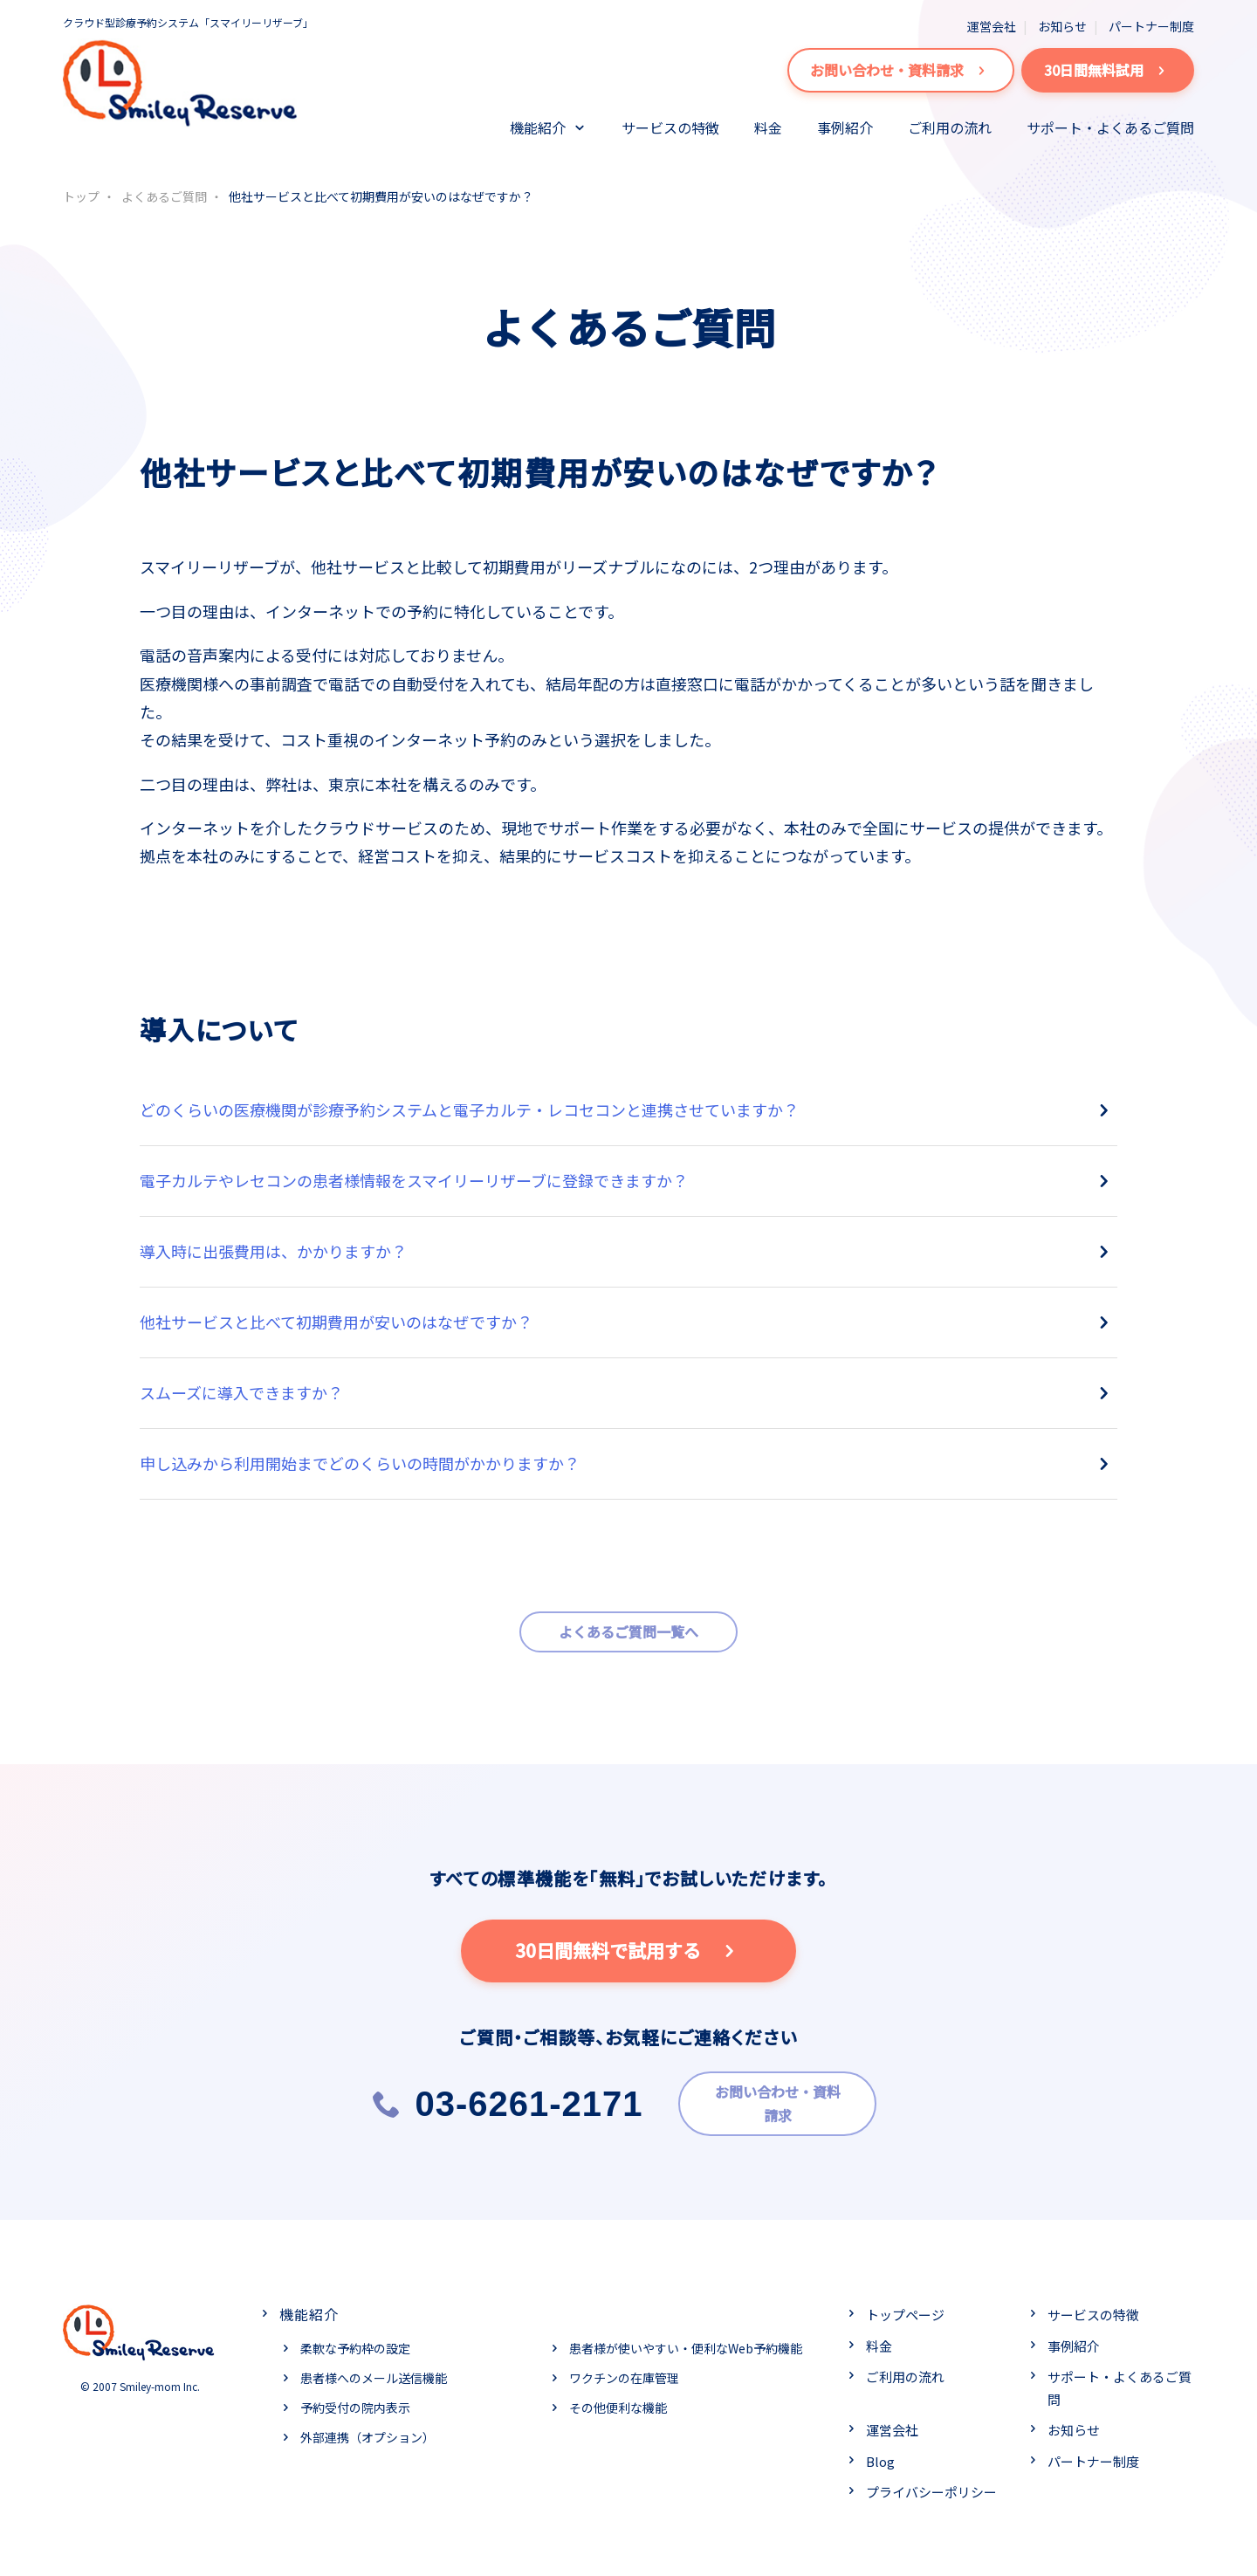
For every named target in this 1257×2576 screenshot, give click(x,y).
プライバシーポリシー (931, 2486)
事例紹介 (845, 127)
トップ (81, 196)
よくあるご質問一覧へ (628, 1631)
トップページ (905, 2309)
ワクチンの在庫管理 (624, 2372)
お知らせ (1062, 26)
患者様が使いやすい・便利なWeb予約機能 (685, 2343)
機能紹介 (538, 127)
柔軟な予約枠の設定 (355, 2343)
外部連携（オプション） (367, 2431)
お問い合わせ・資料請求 (901, 70)
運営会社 (991, 26)
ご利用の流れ (950, 127)
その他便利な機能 (618, 2401)
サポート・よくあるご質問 (1110, 127)
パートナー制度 (1151, 26)
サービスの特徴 (670, 127)
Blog (880, 2455)
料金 (768, 127)
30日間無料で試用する (629, 1951)
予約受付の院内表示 (355, 2401)
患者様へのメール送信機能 (373, 2372)
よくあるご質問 (164, 196)
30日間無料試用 (1107, 70)
